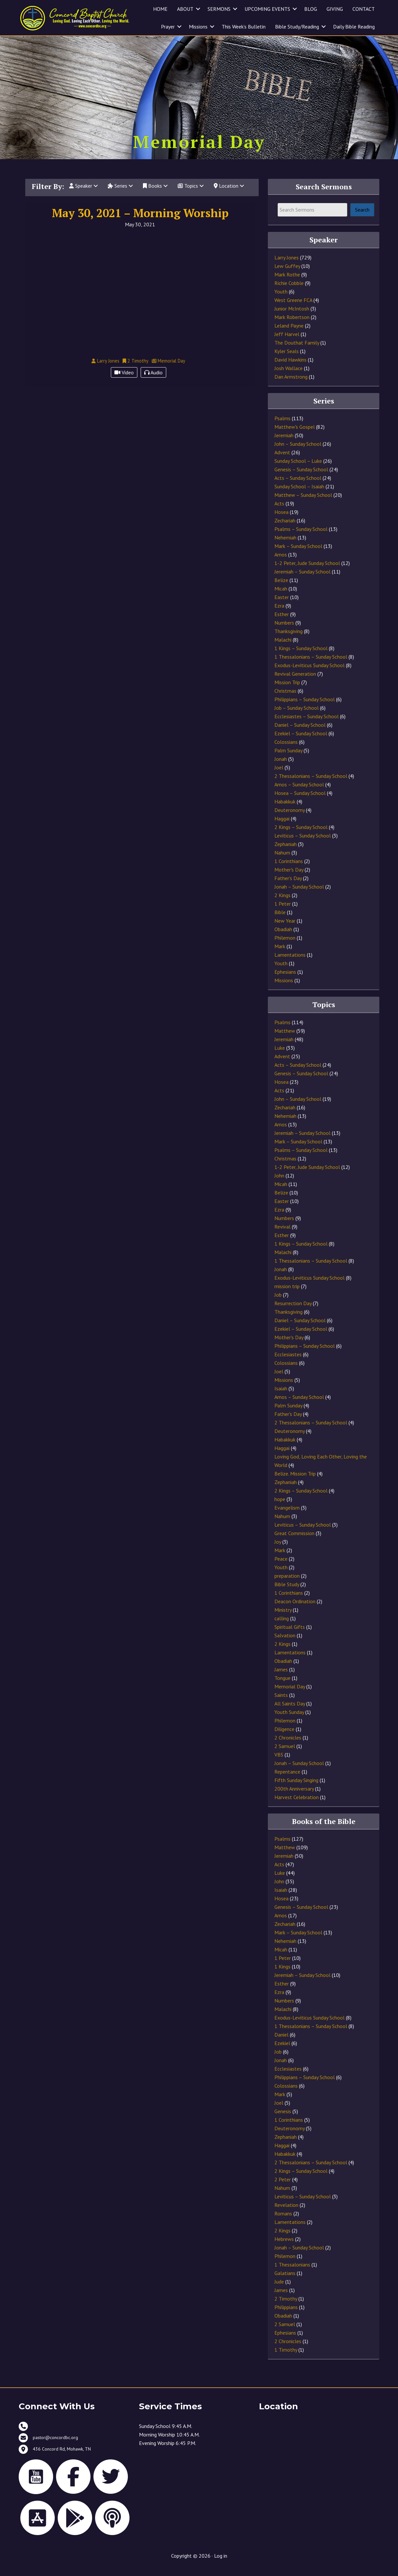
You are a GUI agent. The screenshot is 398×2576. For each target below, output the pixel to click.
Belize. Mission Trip (295, 1481)
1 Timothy (285, 2358)
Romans (283, 2221)
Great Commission (294, 1541)
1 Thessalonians (292, 2272)
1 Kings (282, 1974)
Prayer (168, 26)
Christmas (285, 699)
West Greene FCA (293, 308)
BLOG (310, 9)
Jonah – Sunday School (299, 895)
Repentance (287, 1779)
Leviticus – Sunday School (302, 843)
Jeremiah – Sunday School (302, 579)
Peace (281, 1566)
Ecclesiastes (288, 1362)
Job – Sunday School (296, 716)
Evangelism (287, 1515)
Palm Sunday (288, 758)
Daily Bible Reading (354, 26)
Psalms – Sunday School (301, 537)
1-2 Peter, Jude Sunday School (307, 571)
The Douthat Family (296, 350)
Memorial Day (289, 1694)
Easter (281, 605)
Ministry (282, 1617)
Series (120, 194)
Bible (280, 920)
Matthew (284, 1038)
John (279, 1183)
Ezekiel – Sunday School (300, 741)
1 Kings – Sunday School (301, 656)
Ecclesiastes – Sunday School (306, 724)
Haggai (281, 826)
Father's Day (288, 886)
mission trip (287, 1294)
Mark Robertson (291, 325)
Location (229, 194)
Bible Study (286, 1592)
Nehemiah (285, 545)
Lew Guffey (287, 274)
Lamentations (290, 963)
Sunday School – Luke (298, 469)
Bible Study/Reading (297, 26)
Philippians (286, 2315)
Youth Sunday (289, 1720)
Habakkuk (284, 809)
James (281, 1677)
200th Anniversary (294, 1796)
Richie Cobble (289, 291)
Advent (282, 460)
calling (281, 1626)
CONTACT (363, 9)
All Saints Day (289, 1711)
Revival (282, 1234)
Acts (279, 511)
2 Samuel (284, 1754)
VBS (278, 1762)
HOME (160, 9)
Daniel (281, 2043)
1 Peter (282, 912)
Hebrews (284, 2247)
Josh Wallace (288, 376)
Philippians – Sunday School (304, 707)
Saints (281, 1703)
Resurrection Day (292, 1311)
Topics (191, 194)
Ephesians (285, 980)
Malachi (282, 648)
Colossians (286, 750)
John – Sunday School (297, 452)
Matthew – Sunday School (303, 503)
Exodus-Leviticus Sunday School (309, 673)
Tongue (282, 1686)
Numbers (284, 631)
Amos (280, 562)
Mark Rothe (287, 282)
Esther (281, 622)
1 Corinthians (288, 869)
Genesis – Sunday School (301, 477)
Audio (153, 380)
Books (155, 194)
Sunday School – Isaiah (299, 494)
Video (124, 380)
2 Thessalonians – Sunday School (310, 784)
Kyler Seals (286, 359)
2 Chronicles (287, 1745)
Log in (220, 2563)
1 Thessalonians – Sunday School (310, 665)
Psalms (282, 426)
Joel (278, 775)
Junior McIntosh (291, 316)
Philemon (284, 946)
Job (278, 1302)
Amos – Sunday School (299, 792)
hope (279, 1507)
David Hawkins (290, 367)
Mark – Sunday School (298, 554)
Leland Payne (289, 333)
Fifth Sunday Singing (296, 1788)
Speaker (83, 194)
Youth (281, 299)
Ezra (279, 614)
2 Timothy (285, 2306)
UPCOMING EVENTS (267, 9)
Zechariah (284, 528)
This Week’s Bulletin (244, 26)
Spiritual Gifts (289, 1634)
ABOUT (185, 9)
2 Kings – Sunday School (301, 835)
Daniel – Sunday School (300, 733)
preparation (287, 1583)
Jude (279, 2289)
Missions (198, 26)
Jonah (280, 767)
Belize (281, 588)
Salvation (284, 1643)
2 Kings (282, 903)
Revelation (286, 2213)
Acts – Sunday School (297, 486)
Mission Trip (287, 690)
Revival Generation (295, 682)
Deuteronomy (289, 818)
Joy (277, 1549)
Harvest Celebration (296, 1805)
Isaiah (280, 1396)
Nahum (282, 860)
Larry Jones (286, 265)
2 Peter (282, 2187)
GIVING (335, 9)
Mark (279, 954)
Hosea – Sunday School (300, 801)
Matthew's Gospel (294, 435)
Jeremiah (283, 443)
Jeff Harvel (286, 342)
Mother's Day (288, 877)
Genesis (282, 2119)
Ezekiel (282, 2051)
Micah (280, 596)
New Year (284, 929)
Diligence (284, 1737)
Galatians (284, 2281)
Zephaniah (285, 852)
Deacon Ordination (294, 1609)
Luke (279, 1055)
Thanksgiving (288, 639)
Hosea (281, 520)
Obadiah (283, 937)
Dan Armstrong (291, 384)
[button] (198, 9)
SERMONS (219, 9)
